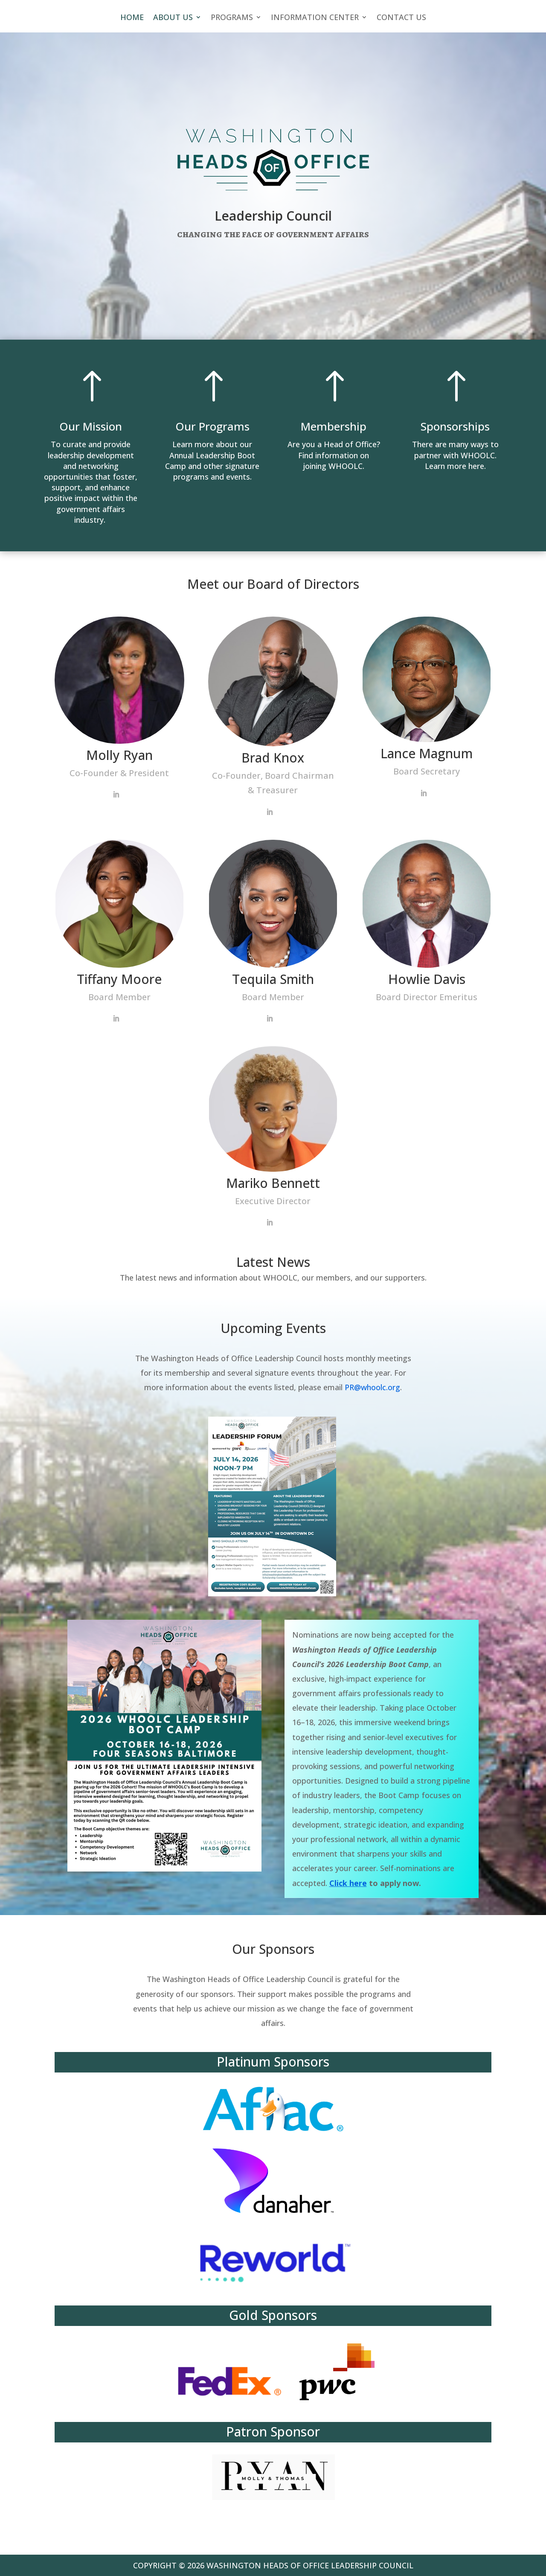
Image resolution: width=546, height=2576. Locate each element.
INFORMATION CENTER (315, 18)
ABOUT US (173, 18)
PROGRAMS (232, 18)
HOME (132, 18)
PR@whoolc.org (372, 1387)
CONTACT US (401, 18)
